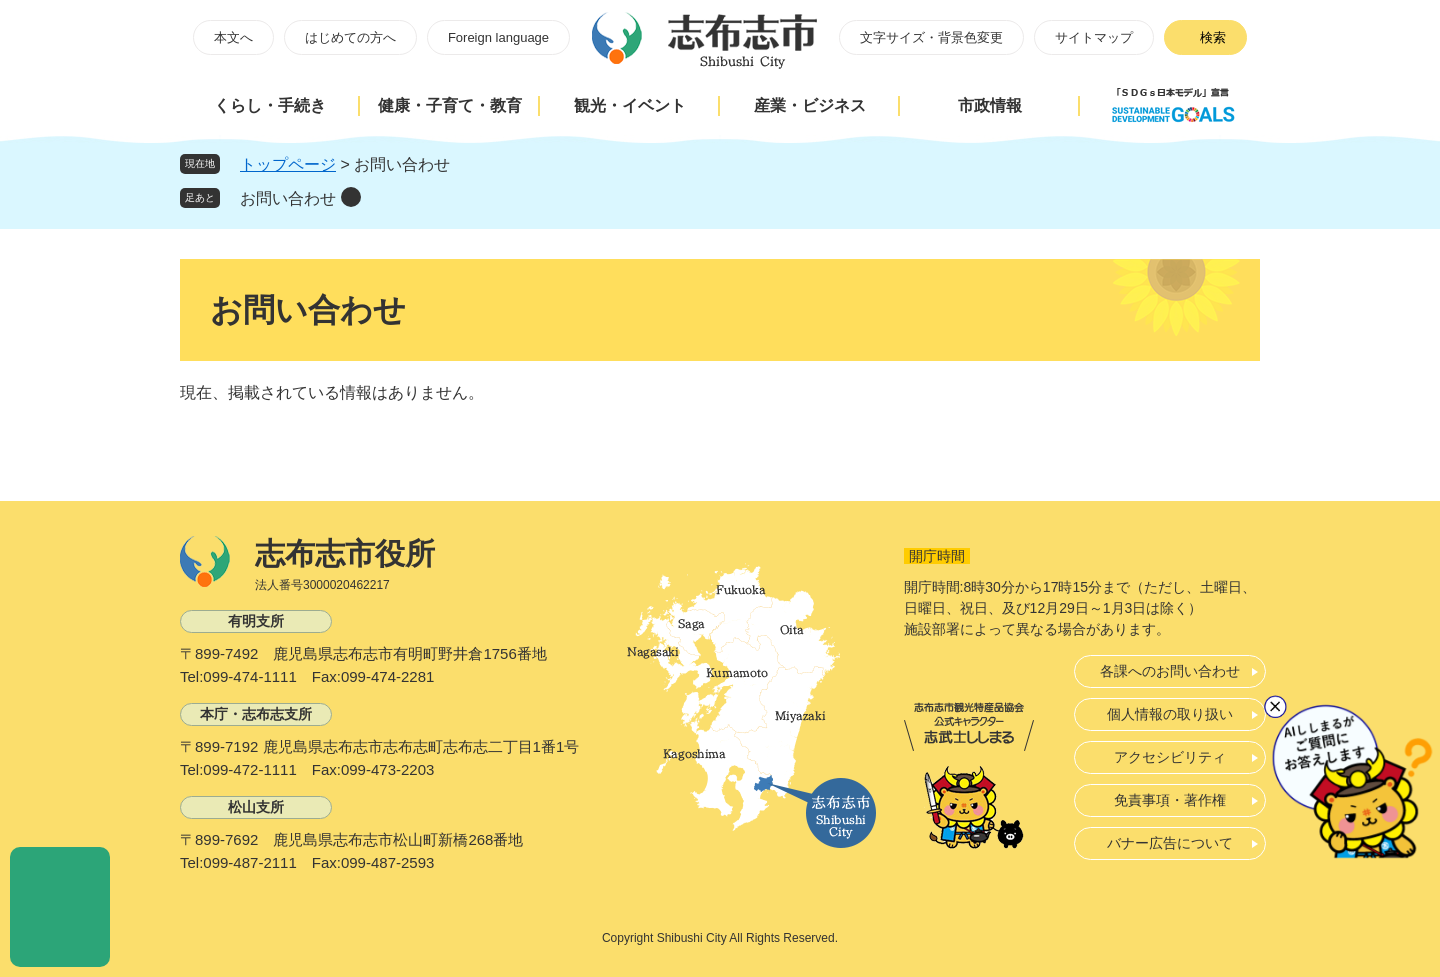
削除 (351, 197)
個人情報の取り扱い (1170, 714)
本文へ (233, 37)
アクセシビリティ (1170, 757)
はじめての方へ (350, 37)
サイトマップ (1094, 37)
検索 (1213, 37)
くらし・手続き (270, 105)
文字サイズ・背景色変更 (931, 37)
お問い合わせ (288, 198)
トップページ (288, 164)
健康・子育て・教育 (450, 105)
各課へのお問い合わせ (1170, 671)
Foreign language (498, 37)
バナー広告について (1170, 843)
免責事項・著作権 (1170, 800)
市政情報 (990, 105)
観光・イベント (630, 105)
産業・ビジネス (810, 105)
